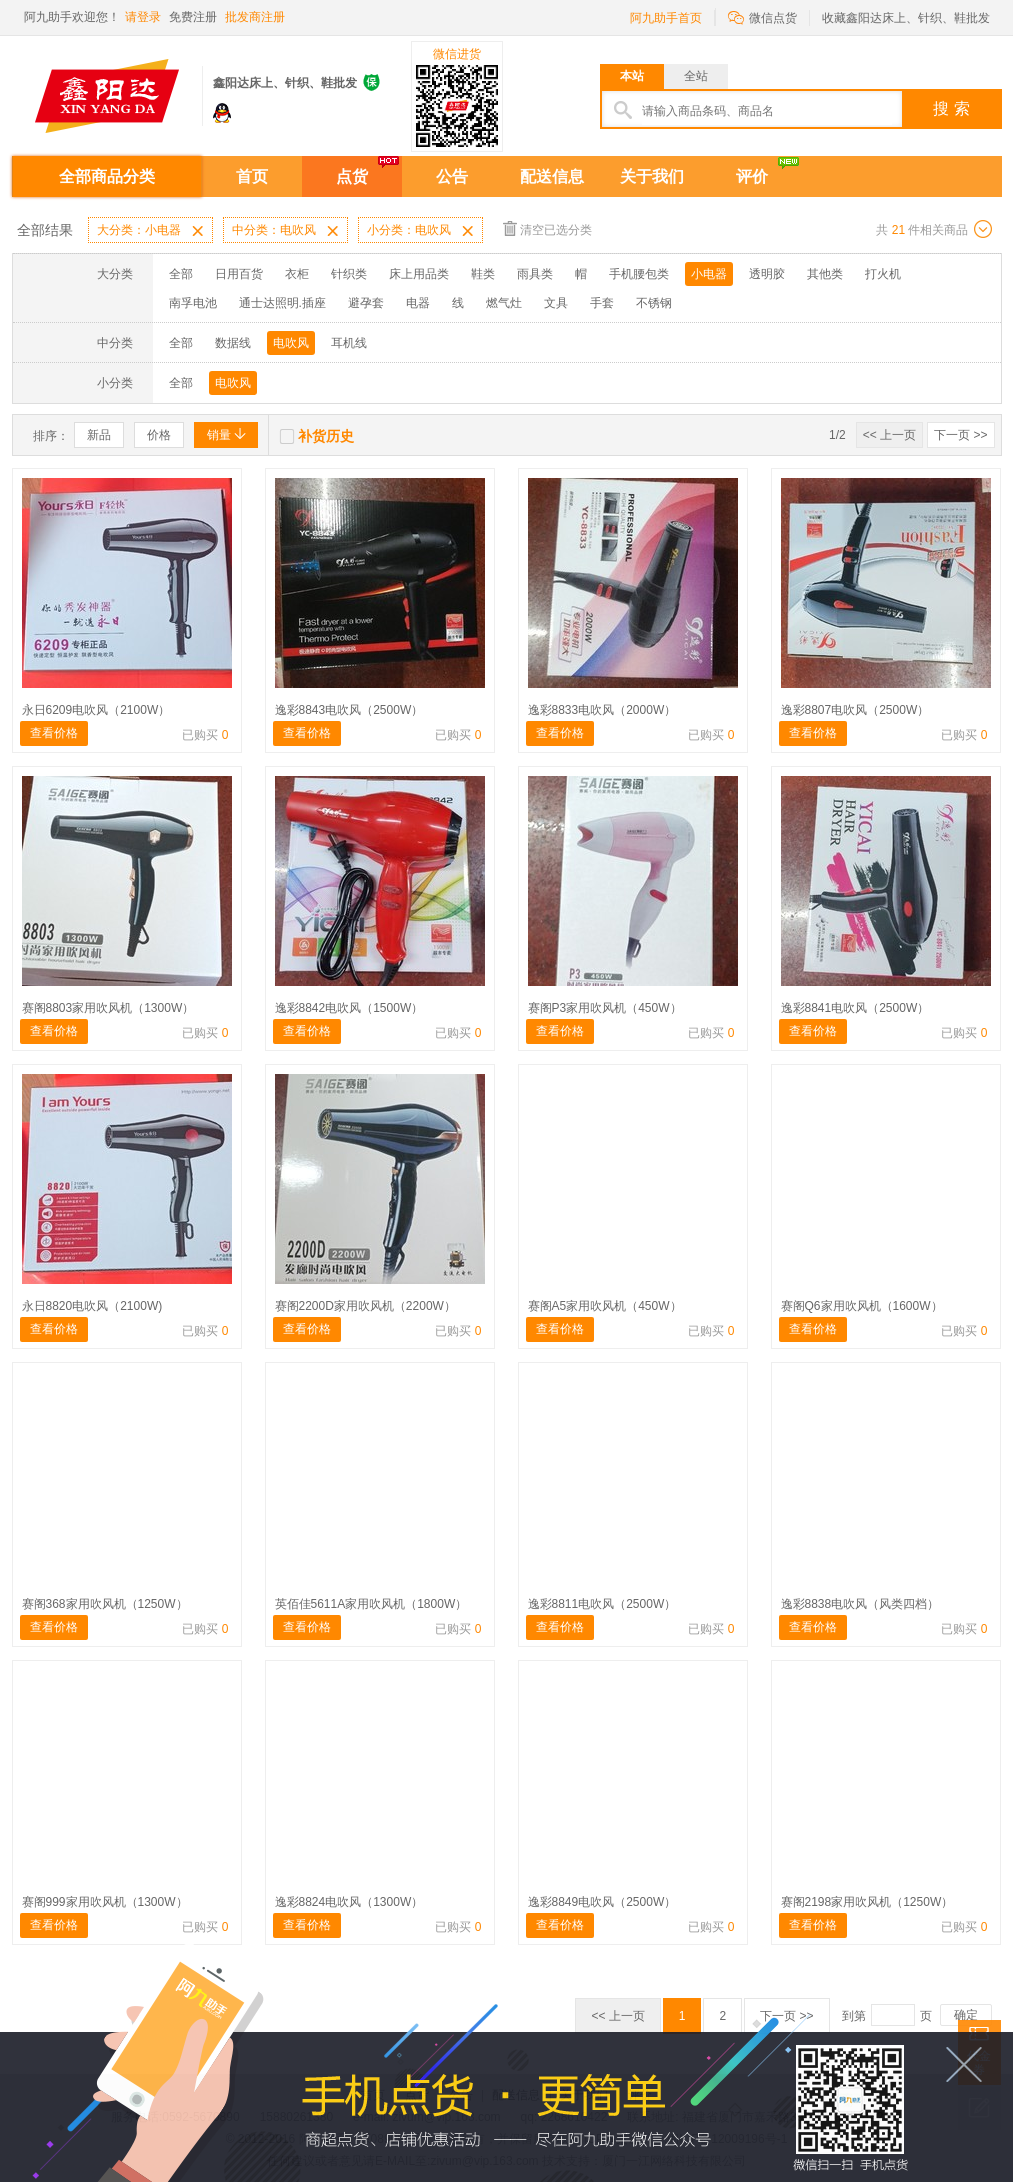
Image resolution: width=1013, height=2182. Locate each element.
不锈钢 (654, 303)
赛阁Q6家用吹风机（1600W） (862, 1306)
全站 (696, 76)
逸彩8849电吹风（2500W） (602, 1902)
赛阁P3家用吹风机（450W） (605, 1008)
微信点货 (762, 16)
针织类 (349, 274)
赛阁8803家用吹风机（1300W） (108, 1008)
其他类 (825, 274)
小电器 (709, 274)
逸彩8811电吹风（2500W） (602, 1604)
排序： (51, 436)
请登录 (143, 17)
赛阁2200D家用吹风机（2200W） (365, 1306)
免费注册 (193, 17)
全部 (181, 274)
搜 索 (951, 108)
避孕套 (366, 303)
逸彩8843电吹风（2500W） (349, 710)
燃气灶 (504, 303)
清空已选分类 (547, 228)
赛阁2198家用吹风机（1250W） (867, 1902)
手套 (602, 303)
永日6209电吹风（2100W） (96, 710)
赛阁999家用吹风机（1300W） (105, 1902)
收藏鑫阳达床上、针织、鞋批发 (906, 18)
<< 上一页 (889, 435)
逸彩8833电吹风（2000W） (602, 710)
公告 (452, 176)
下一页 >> (960, 435)
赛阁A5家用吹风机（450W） (605, 1306)
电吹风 (291, 343)
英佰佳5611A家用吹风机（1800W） (371, 1604)
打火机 (883, 274)
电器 (418, 303)
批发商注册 (255, 17)
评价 (752, 176)
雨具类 (535, 274)
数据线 (233, 343)
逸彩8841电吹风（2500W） (855, 1008)
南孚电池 (193, 303)
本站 (632, 76)
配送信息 (552, 176)
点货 (352, 176)
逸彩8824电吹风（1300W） (349, 1902)
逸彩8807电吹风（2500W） (855, 710)
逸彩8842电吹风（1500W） (349, 1008)
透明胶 (767, 274)
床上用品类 (419, 274)
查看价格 (54, 733)
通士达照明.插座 (282, 303)
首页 (252, 176)
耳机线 (349, 343)
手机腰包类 (639, 274)
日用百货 (239, 274)
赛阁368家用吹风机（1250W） (105, 1604)
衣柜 (297, 274)
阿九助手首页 (666, 18)
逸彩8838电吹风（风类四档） (860, 1604)
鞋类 (483, 274)
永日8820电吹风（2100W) (92, 1306)
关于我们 (652, 176)
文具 (556, 303)
